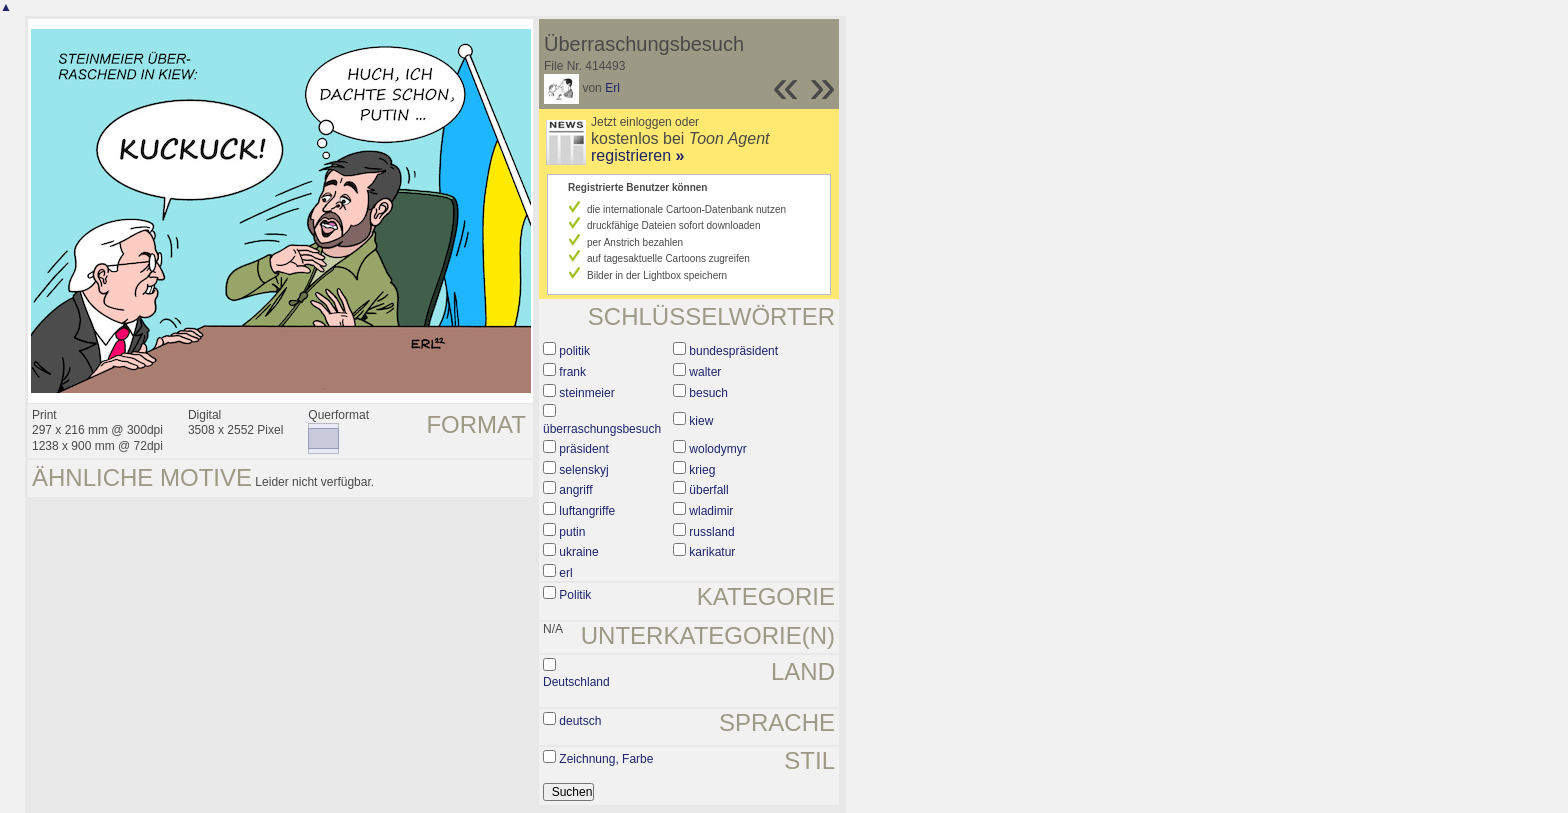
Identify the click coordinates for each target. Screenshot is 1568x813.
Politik (575, 595)
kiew (701, 421)
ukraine (578, 552)
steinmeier (586, 393)
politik (574, 351)
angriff (575, 490)
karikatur (712, 552)
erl (565, 573)
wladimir (711, 511)
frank (572, 372)
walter (705, 372)
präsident (583, 449)
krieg (702, 470)
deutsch (580, 721)
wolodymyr (717, 449)
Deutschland (576, 682)
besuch (708, 393)
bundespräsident (733, 351)
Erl (612, 88)
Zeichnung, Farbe (606, 759)
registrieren (637, 155)
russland (711, 532)
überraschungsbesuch (602, 429)
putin (572, 532)
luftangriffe (587, 511)
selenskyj (583, 470)
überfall (708, 490)
